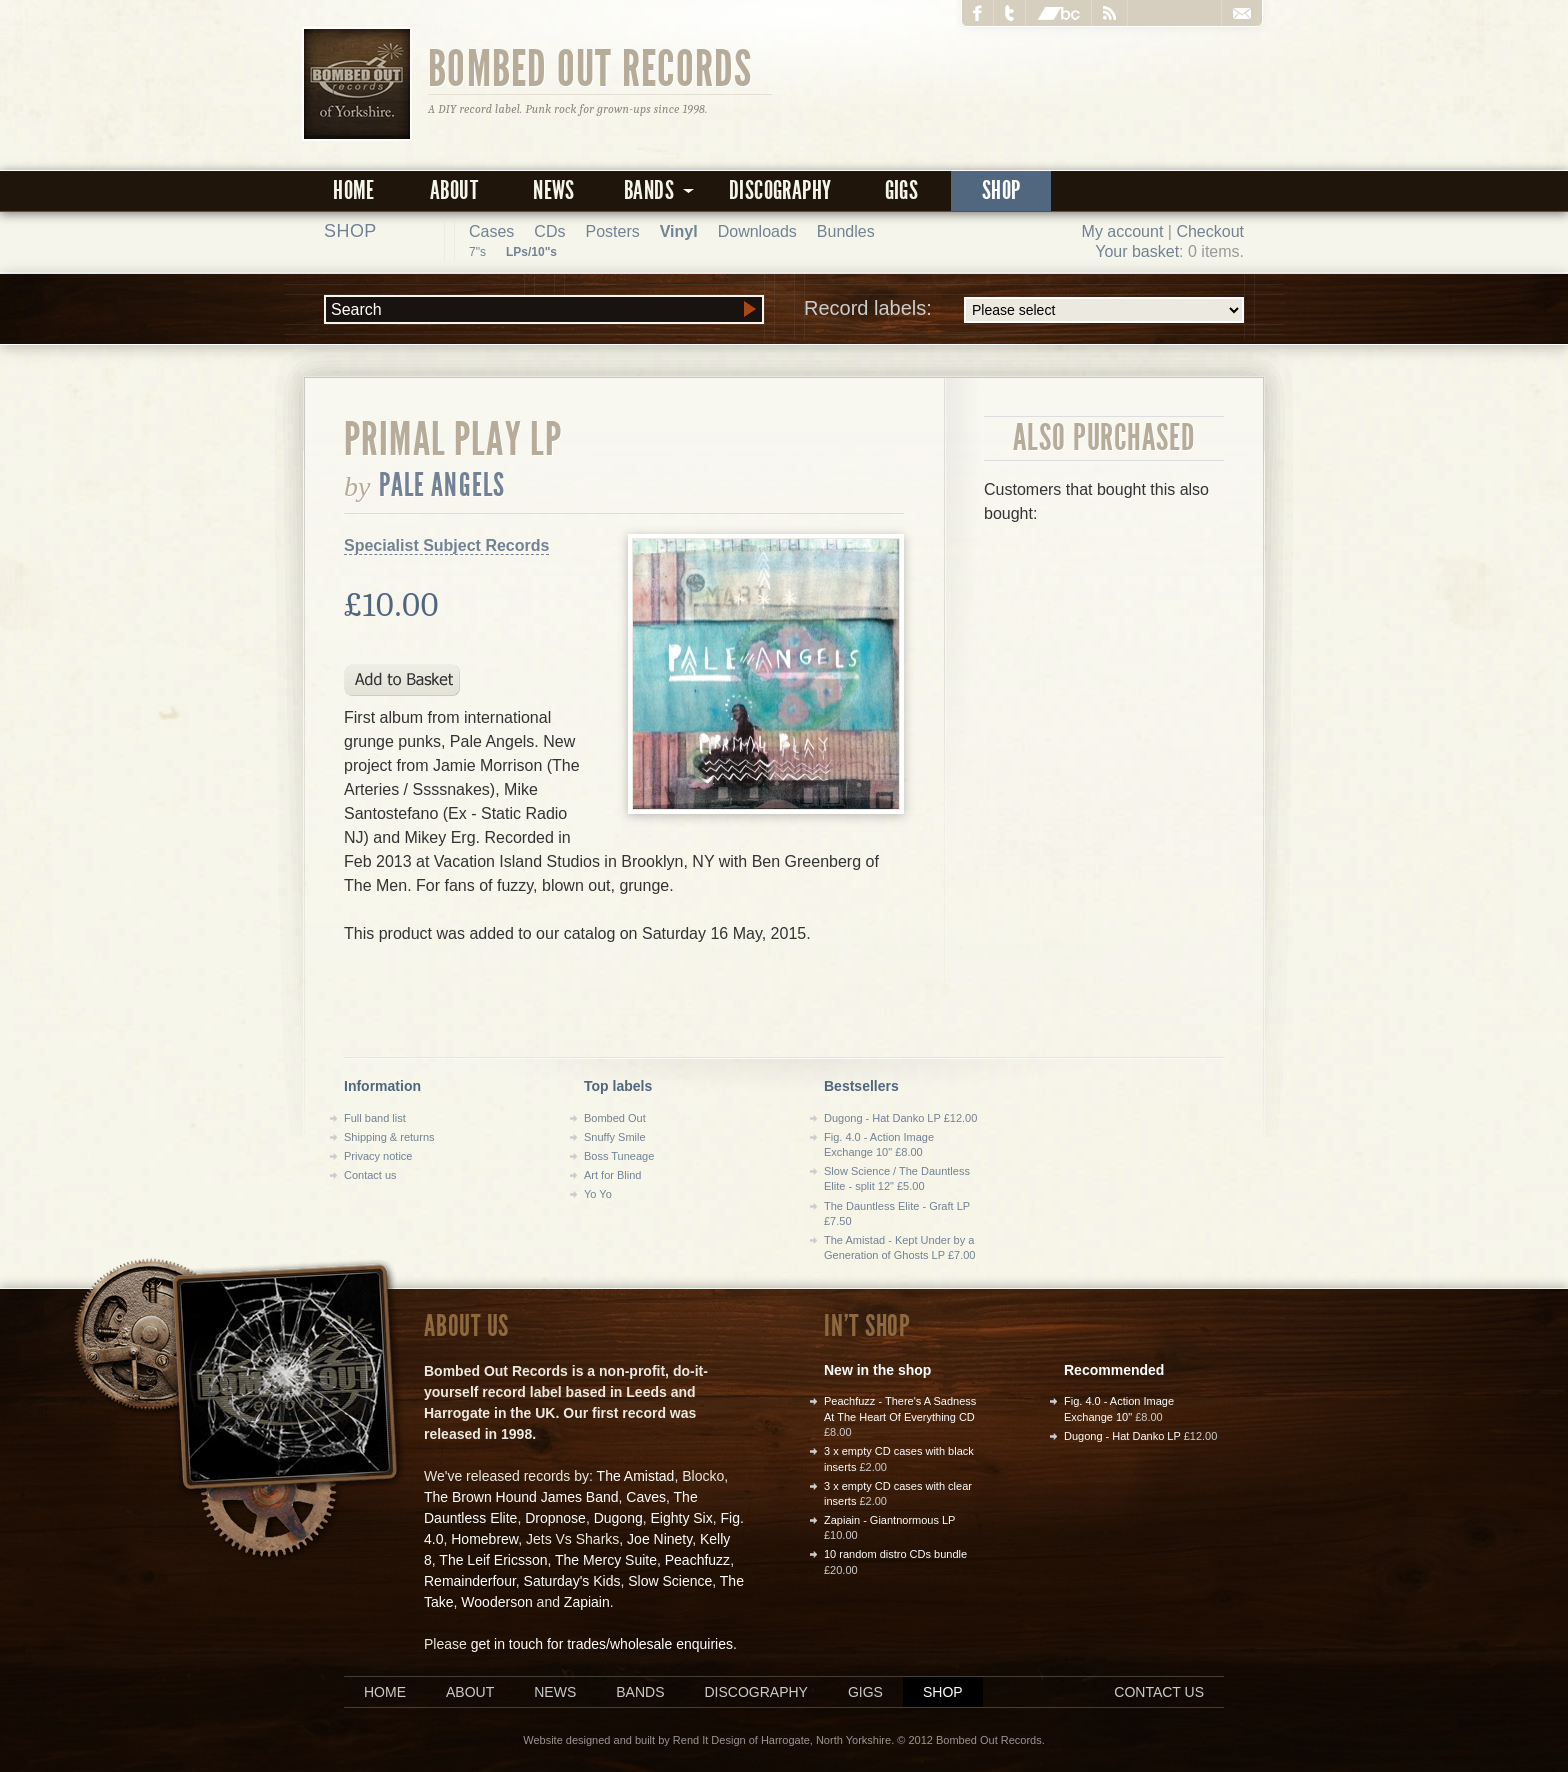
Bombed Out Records (590, 67)
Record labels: (1024, 310)
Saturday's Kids (572, 1581)
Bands (640, 1692)
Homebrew (484, 1539)
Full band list (375, 1118)
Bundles (846, 231)
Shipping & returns (389, 1137)
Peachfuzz (697, 1560)
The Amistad (636, 1476)
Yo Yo (598, 1194)
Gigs (902, 190)
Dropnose (555, 1518)
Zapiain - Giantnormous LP (889, 1520)
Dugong (618, 1518)
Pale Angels (442, 485)
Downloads (757, 231)
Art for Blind (612, 1175)
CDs (549, 231)
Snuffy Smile (615, 1137)
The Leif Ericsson (493, 1560)
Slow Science (670, 1581)
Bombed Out (615, 1118)
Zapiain (587, 1602)
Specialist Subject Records (446, 545)
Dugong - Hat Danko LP (1122, 1436)
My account (1123, 231)
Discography (780, 190)
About (454, 190)
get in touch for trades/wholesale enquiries (602, 1644)
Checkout (1210, 231)
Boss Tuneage (619, 1156)
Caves (646, 1497)
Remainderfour (470, 1581)
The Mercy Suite (606, 1560)
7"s (477, 252)
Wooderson (496, 1602)
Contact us (370, 1175)
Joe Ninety (659, 1539)
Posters (612, 231)
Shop (1001, 190)
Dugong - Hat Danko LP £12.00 (900, 1118)
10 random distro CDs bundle (895, 1554)
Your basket (1137, 251)
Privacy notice (378, 1156)
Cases (491, 231)
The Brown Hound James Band (521, 1497)
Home (354, 190)
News (554, 190)
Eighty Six (681, 1518)
